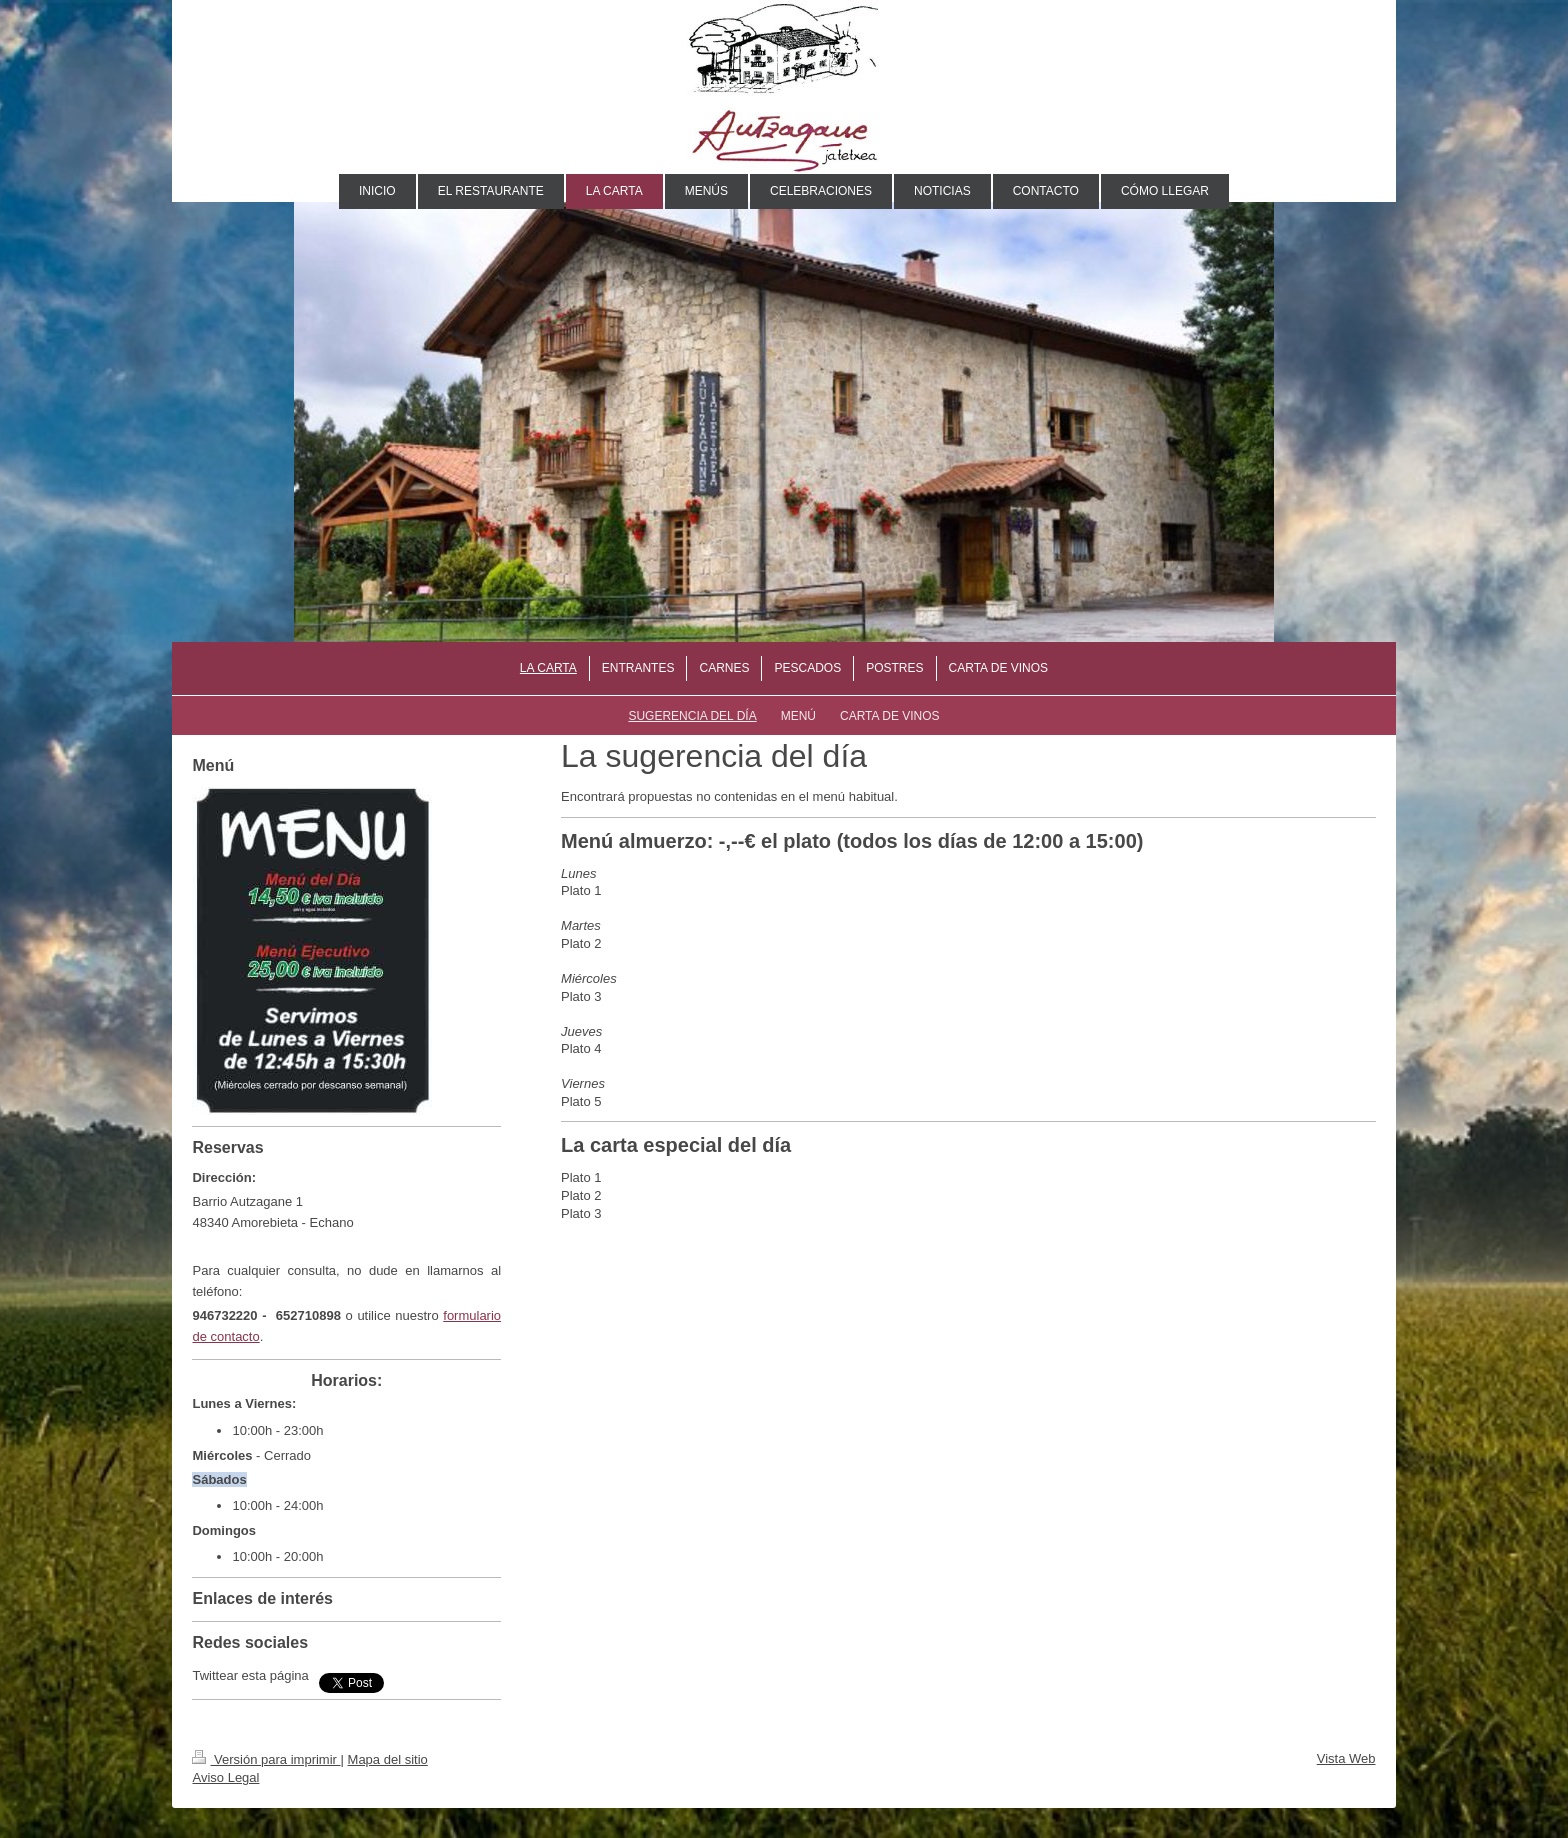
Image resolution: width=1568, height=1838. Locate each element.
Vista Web (1346, 1758)
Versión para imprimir (266, 1759)
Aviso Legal (225, 1777)
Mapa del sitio (388, 1759)
